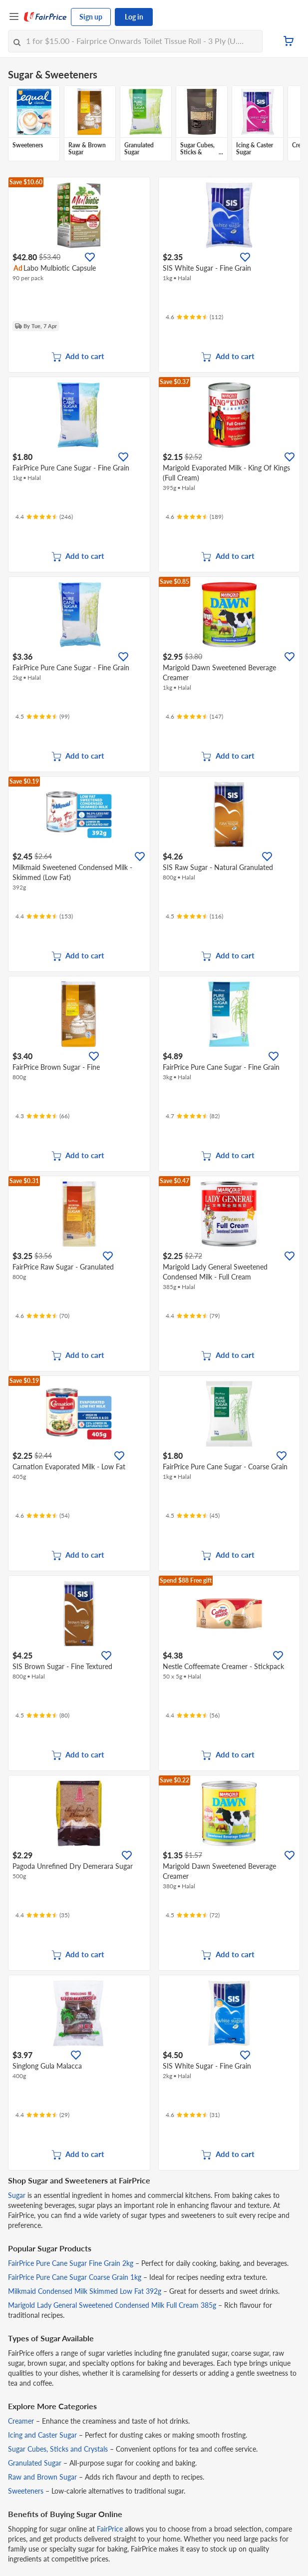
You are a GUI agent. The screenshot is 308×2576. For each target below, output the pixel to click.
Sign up (90, 16)
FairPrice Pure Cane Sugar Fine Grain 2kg (70, 2263)
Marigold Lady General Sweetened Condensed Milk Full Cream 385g (112, 2305)
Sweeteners (25, 2491)
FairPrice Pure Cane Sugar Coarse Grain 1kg (74, 2277)
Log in (134, 16)
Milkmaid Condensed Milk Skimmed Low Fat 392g (84, 2291)
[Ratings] (194, 317)
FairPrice (110, 2529)
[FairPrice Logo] (45, 17)
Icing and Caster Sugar (42, 2435)
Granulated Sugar (34, 2463)
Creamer (21, 2421)
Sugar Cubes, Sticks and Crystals (58, 2449)
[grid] (154, 123)
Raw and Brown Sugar (42, 2477)
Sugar (16, 2195)
